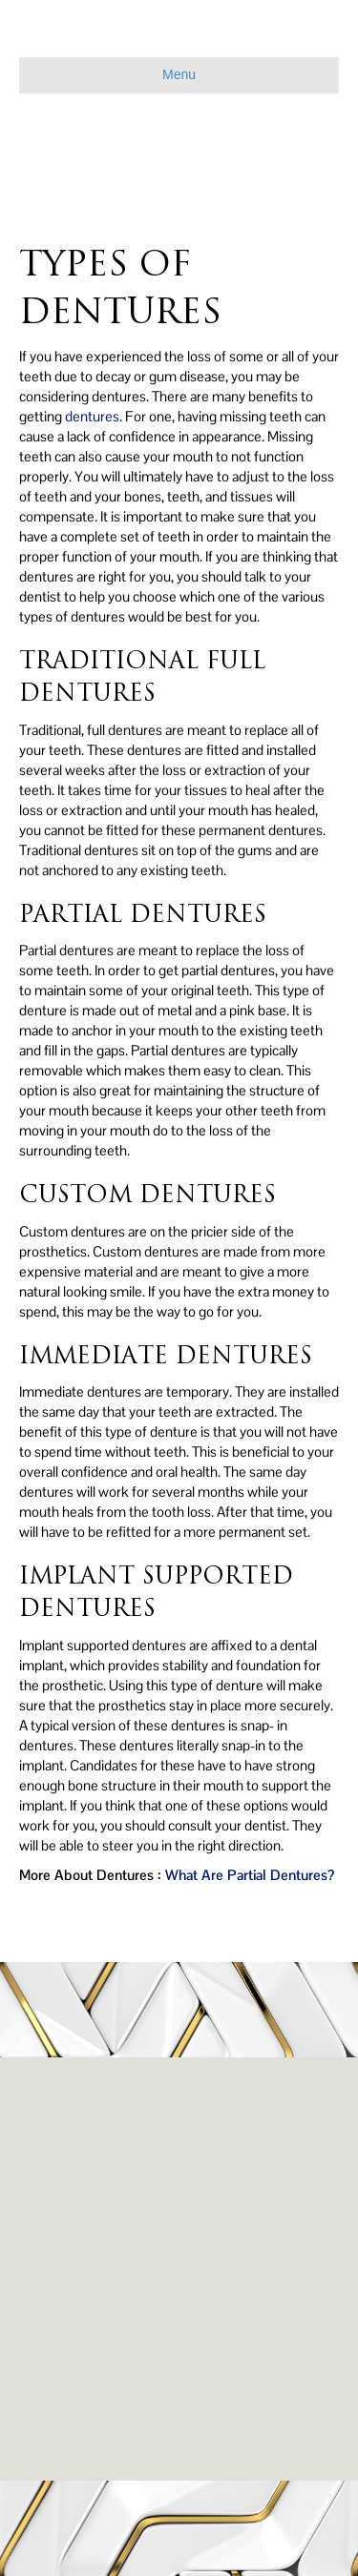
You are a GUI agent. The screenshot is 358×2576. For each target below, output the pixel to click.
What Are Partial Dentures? (249, 1875)
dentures (92, 416)
